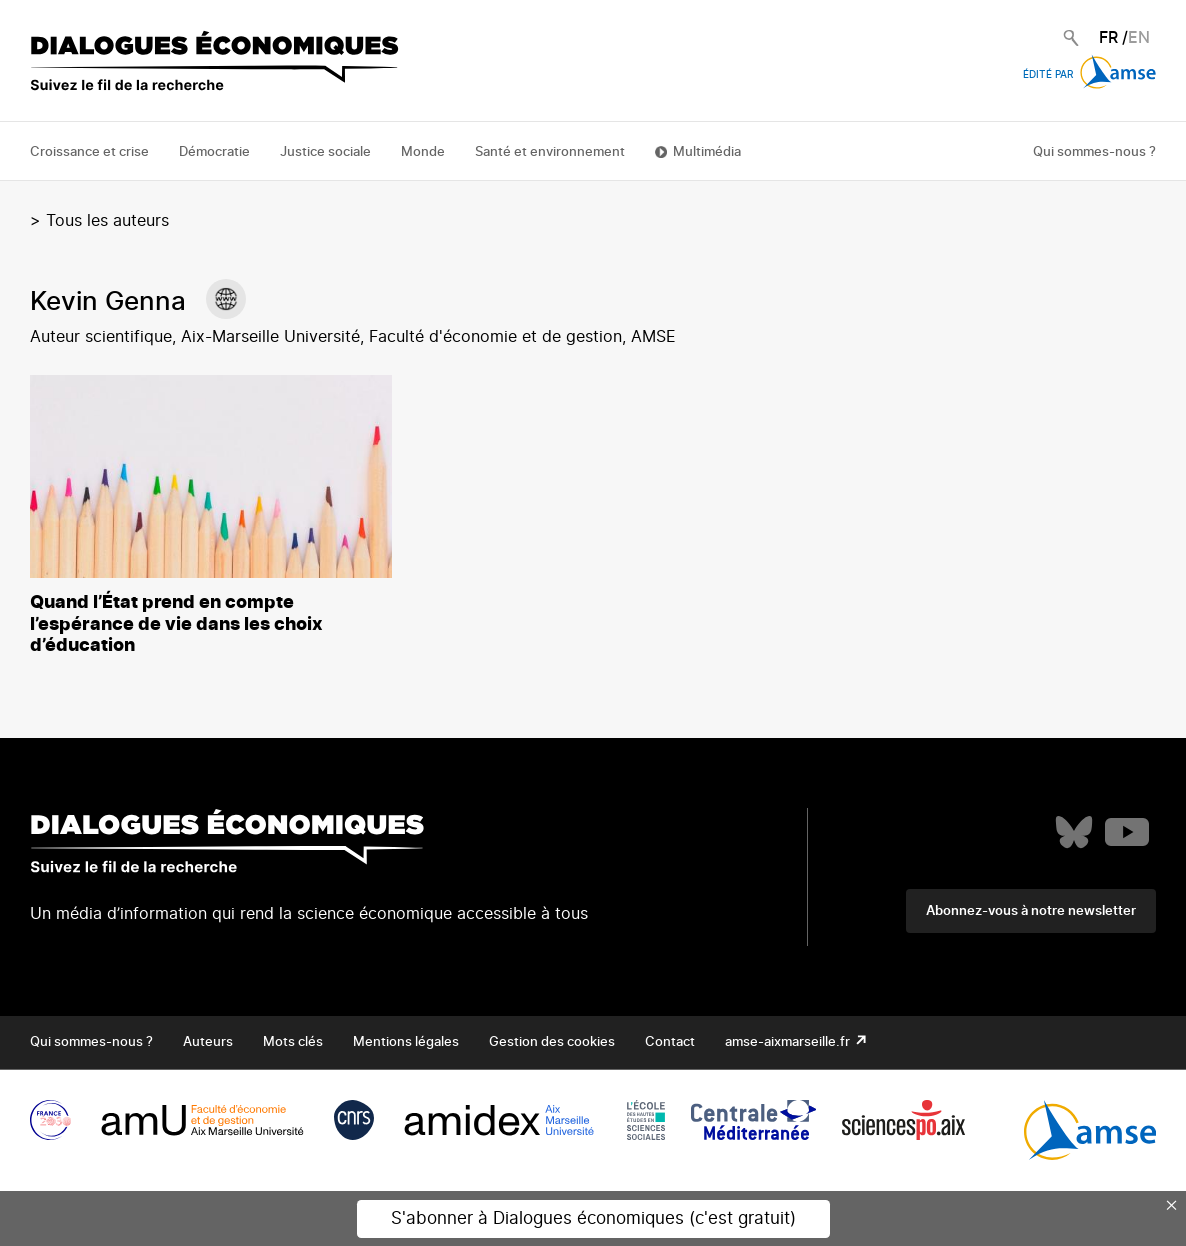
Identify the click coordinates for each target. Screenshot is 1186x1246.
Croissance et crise (89, 152)
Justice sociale (325, 152)
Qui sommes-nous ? (1094, 152)
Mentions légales (406, 1042)
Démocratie (214, 152)
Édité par (1089, 75)
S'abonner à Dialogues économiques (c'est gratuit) (593, 1218)
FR (1108, 38)
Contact (670, 1042)
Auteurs (208, 1042)
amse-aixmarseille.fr (789, 1042)
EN (1139, 38)
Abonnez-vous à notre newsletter (1031, 911)
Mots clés (293, 1042)
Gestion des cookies (552, 1042)
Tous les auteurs (107, 221)
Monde (423, 152)
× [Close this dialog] (1172, 1205)
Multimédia (707, 152)
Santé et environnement (550, 152)
